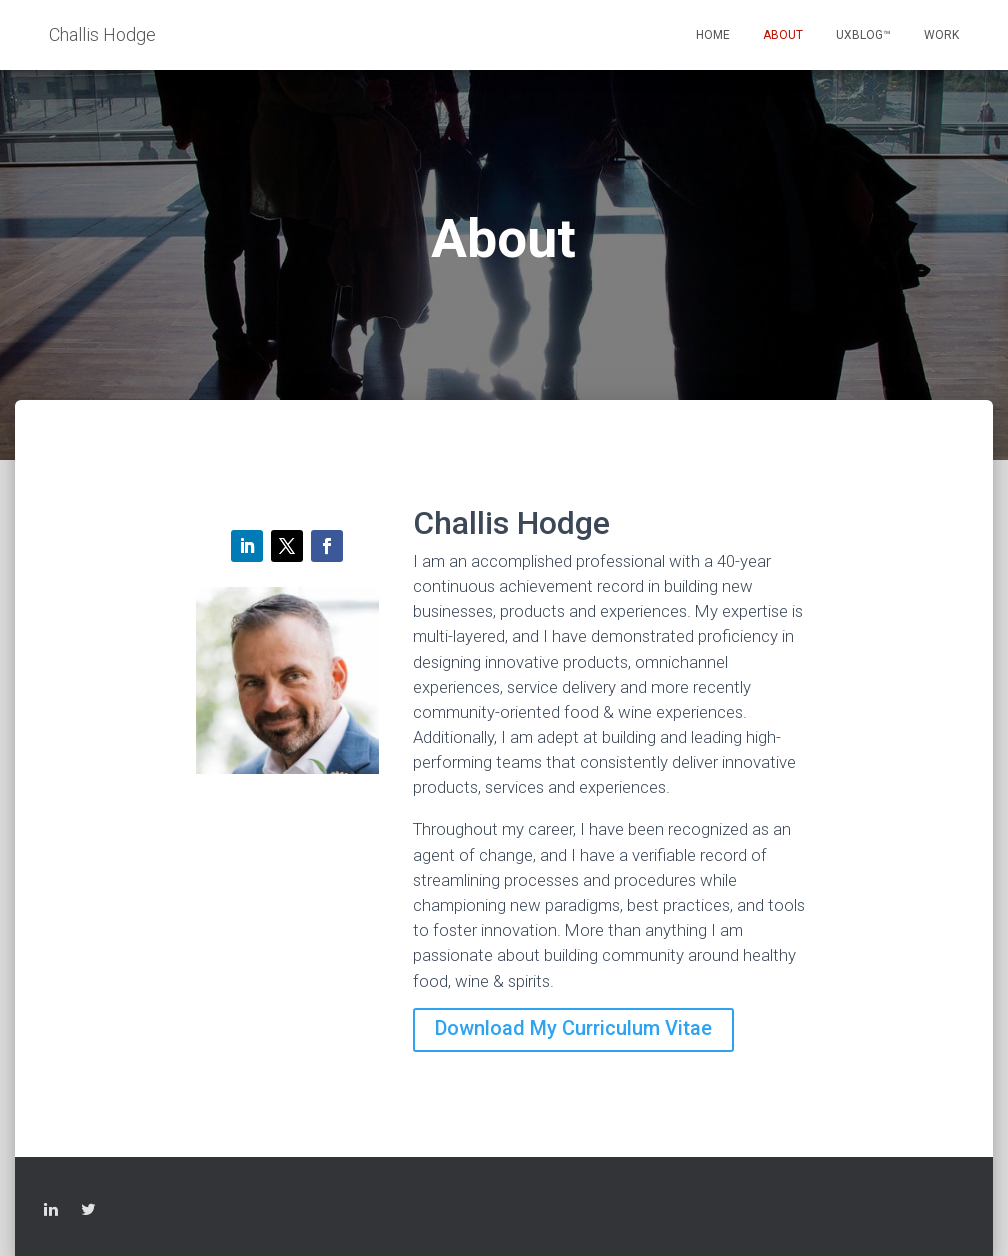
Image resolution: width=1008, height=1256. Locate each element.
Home (713, 35)
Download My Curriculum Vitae (573, 1028)
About (783, 35)
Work (941, 35)
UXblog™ (863, 35)
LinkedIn (51, 1212)
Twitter (88, 1212)
